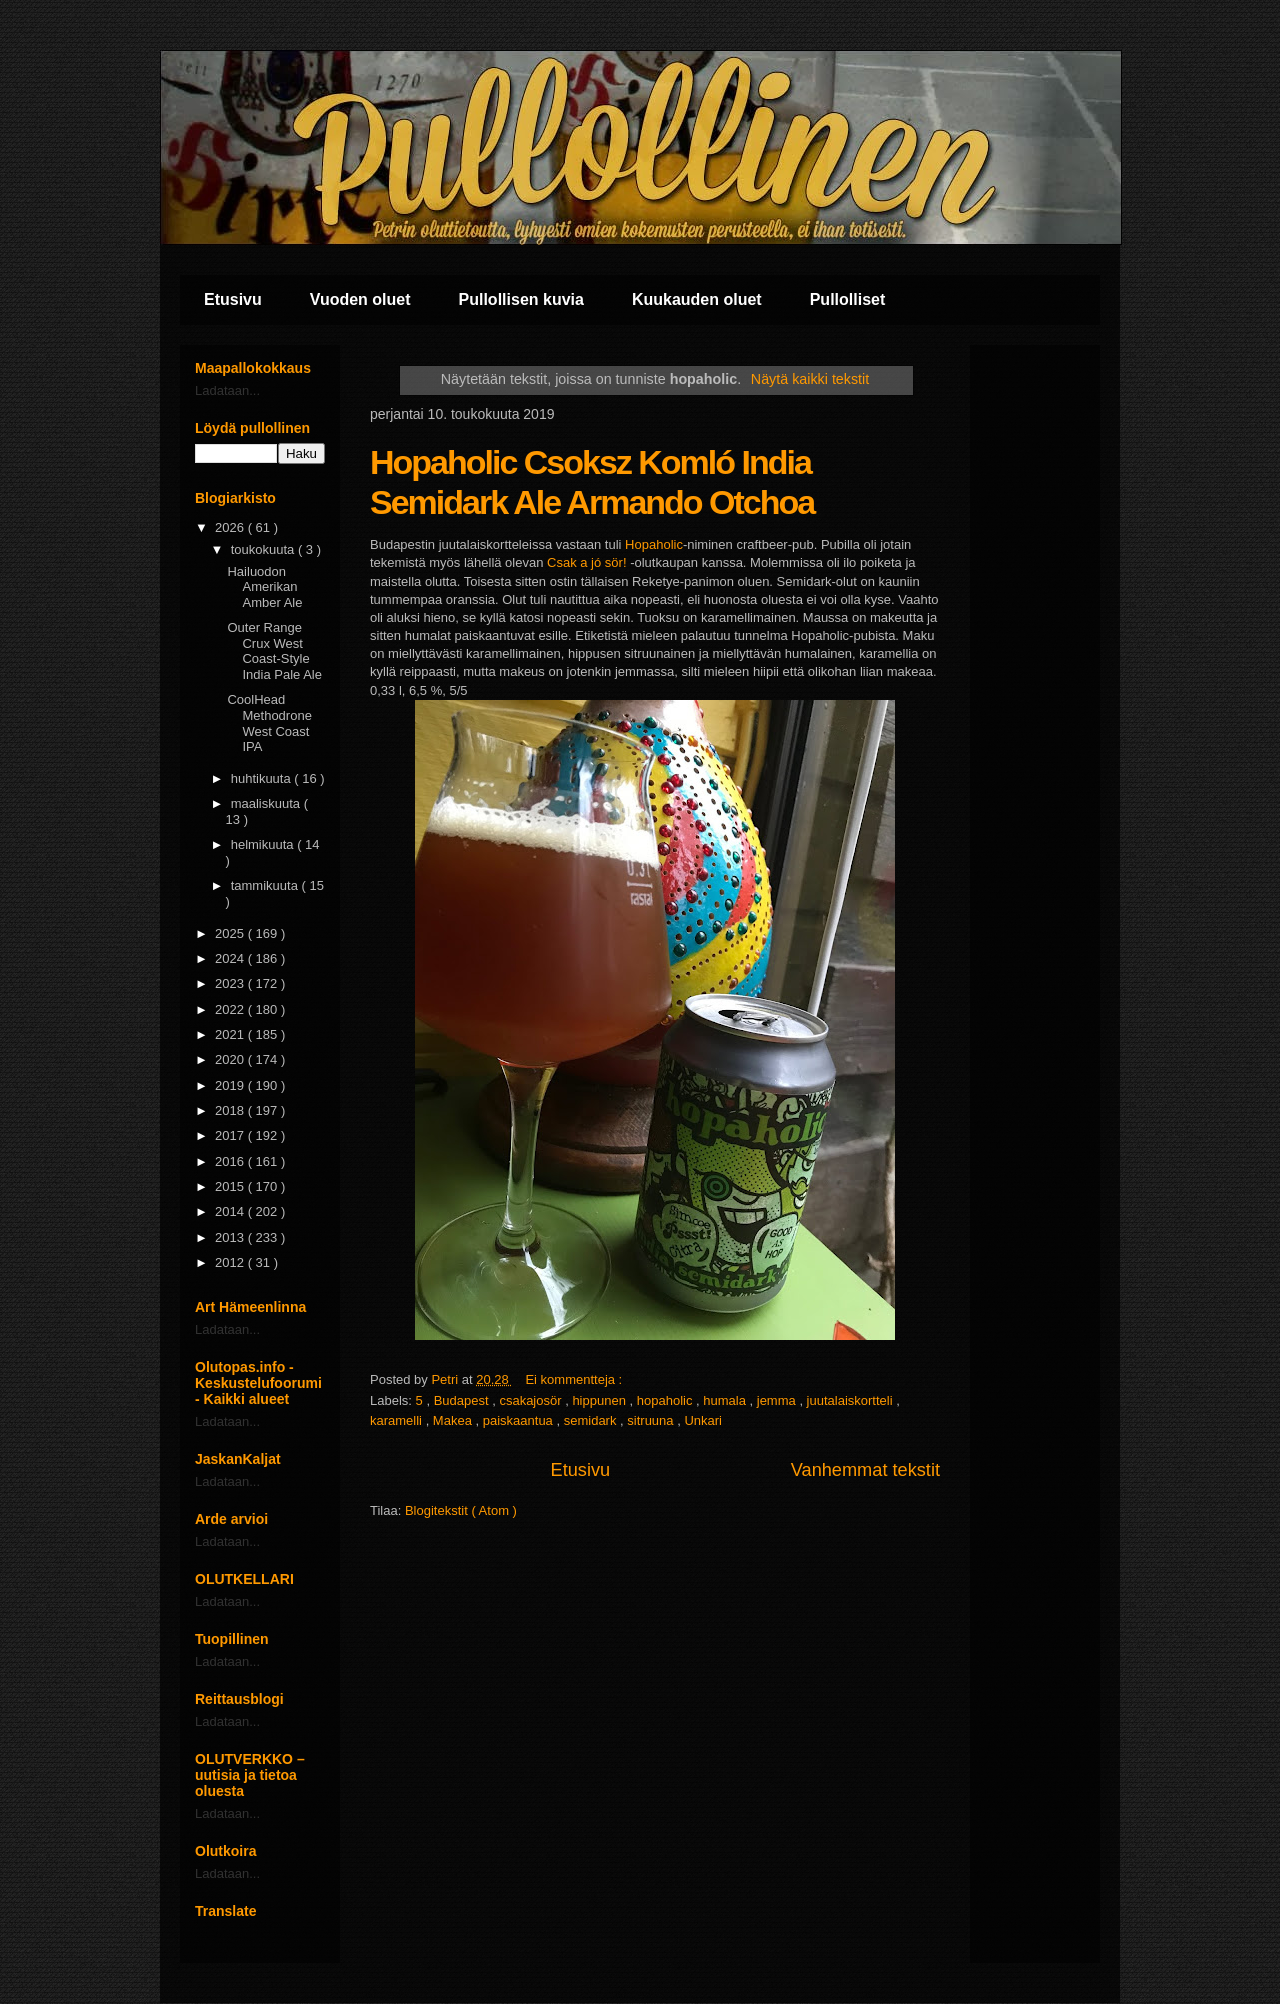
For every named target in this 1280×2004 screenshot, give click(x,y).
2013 (231, 1237)
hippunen (600, 1400)
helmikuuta (264, 844)
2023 (231, 983)
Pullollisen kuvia (521, 299)
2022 (231, 1009)
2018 (231, 1110)
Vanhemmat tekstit (865, 1470)
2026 (231, 527)
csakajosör (532, 1400)
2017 (231, 1135)
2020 (231, 1059)
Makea (454, 1420)
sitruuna (652, 1420)
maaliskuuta (267, 803)
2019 (231, 1085)
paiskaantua (520, 1420)
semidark (592, 1420)
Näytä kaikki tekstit (810, 379)
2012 (231, 1262)
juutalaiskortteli (852, 1400)
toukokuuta (264, 549)
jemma (778, 1400)
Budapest (463, 1400)
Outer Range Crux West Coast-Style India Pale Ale (274, 651)
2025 (231, 933)
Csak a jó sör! (586, 562)
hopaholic (666, 1400)
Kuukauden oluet (697, 299)
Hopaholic (654, 544)
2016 (231, 1161)
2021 (231, 1034)
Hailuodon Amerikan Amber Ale (264, 587)
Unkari (703, 1420)
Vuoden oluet (360, 299)
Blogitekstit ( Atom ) (461, 1510)
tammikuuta (266, 885)
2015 (231, 1186)
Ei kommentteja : (575, 1379)
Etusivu (233, 299)
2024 (231, 958)
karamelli (398, 1420)
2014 (231, 1211)
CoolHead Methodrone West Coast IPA (269, 723)
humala (726, 1400)
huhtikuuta (263, 778)
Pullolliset (848, 299)
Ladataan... (227, 390)
